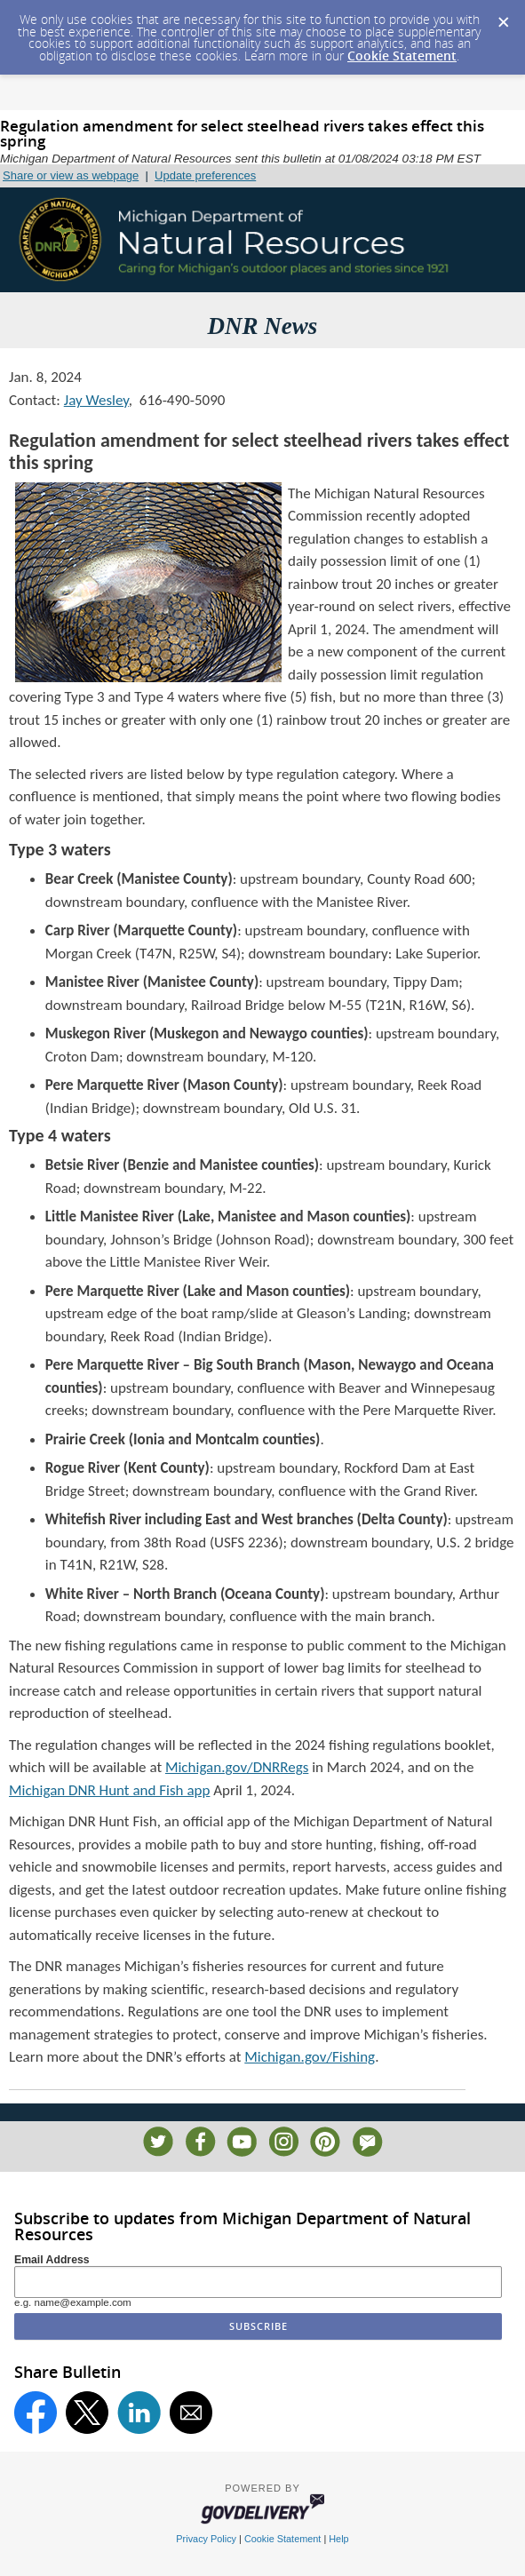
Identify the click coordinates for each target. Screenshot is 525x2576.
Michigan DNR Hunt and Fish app (109, 1790)
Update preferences (205, 175)
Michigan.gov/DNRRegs (236, 1767)
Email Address (52, 2260)
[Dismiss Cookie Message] (503, 17)
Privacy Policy (206, 2538)
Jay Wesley (96, 400)
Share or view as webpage (71, 175)
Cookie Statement (402, 55)
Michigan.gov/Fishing (309, 2056)
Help (338, 2538)
